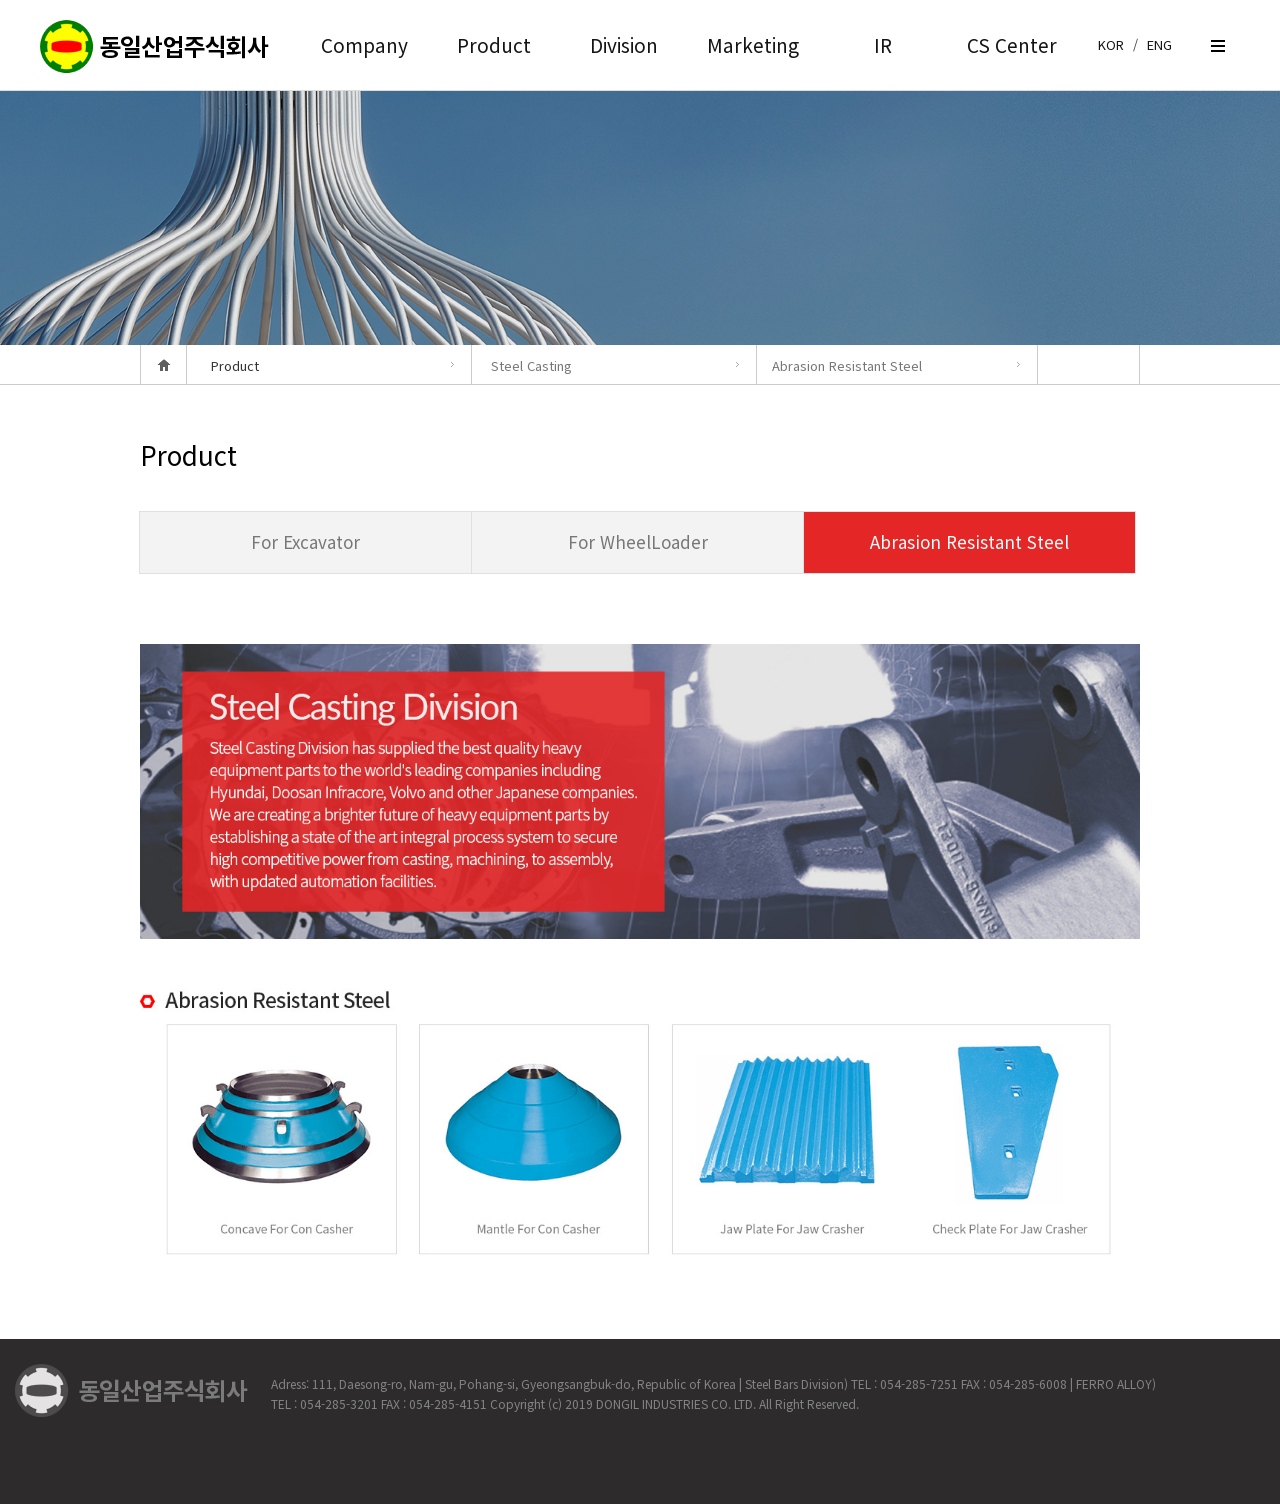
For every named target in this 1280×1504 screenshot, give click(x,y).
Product (494, 44)
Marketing (753, 44)
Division (624, 44)
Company (364, 44)
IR (883, 44)
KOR (1111, 44)
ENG (1159, 44)
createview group (155, 47)
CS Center (1012, 44)
